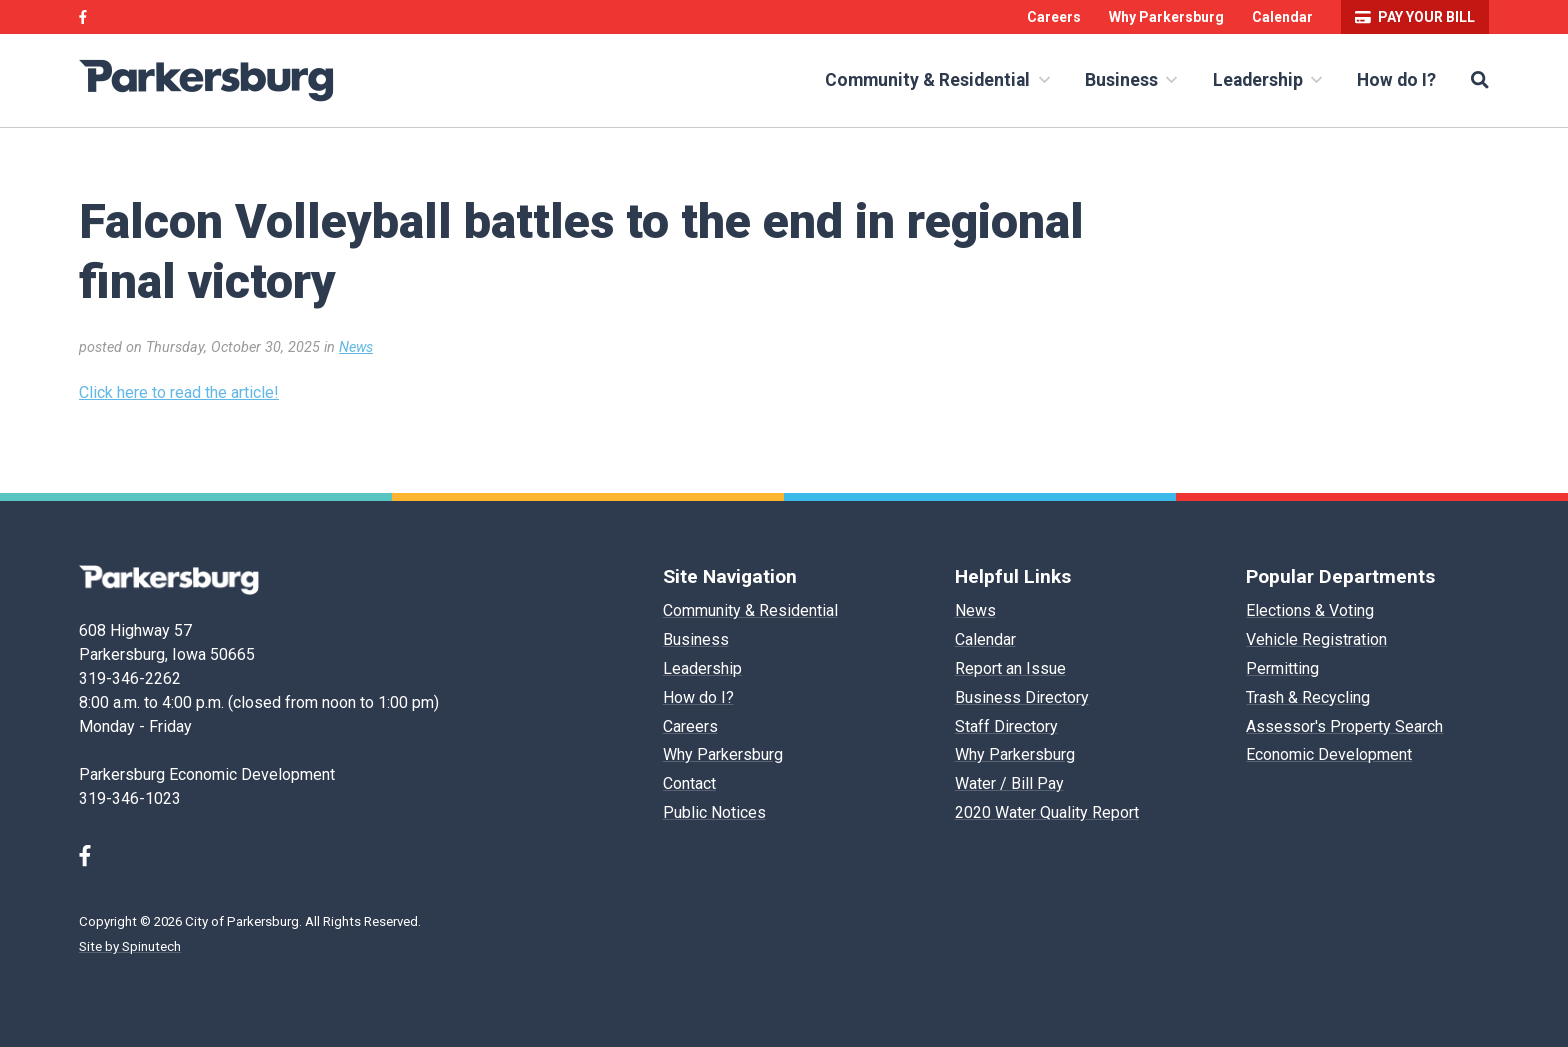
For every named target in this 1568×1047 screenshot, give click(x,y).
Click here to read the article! (179, 392)
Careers (1054, 17)
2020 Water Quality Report (1047, 812)
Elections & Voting (1310, 610)
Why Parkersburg (1166, 17)
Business (1131, 80)
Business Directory (1022, 697)
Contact (689, 783)
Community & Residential (937, 80)
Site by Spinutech (130, 946)
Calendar (1282, 17)
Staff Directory (1006, 726)
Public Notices (714, 812)
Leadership (1267, 80)
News (356, 347)
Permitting (1282, 668)
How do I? (1396, 80)
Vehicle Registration (1316, 639)
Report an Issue (1010, 668)
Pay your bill (1415, 17)
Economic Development (1329, 754)
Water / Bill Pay (1009, 783)
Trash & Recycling (1308, 697)
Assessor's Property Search (1344, 726)
